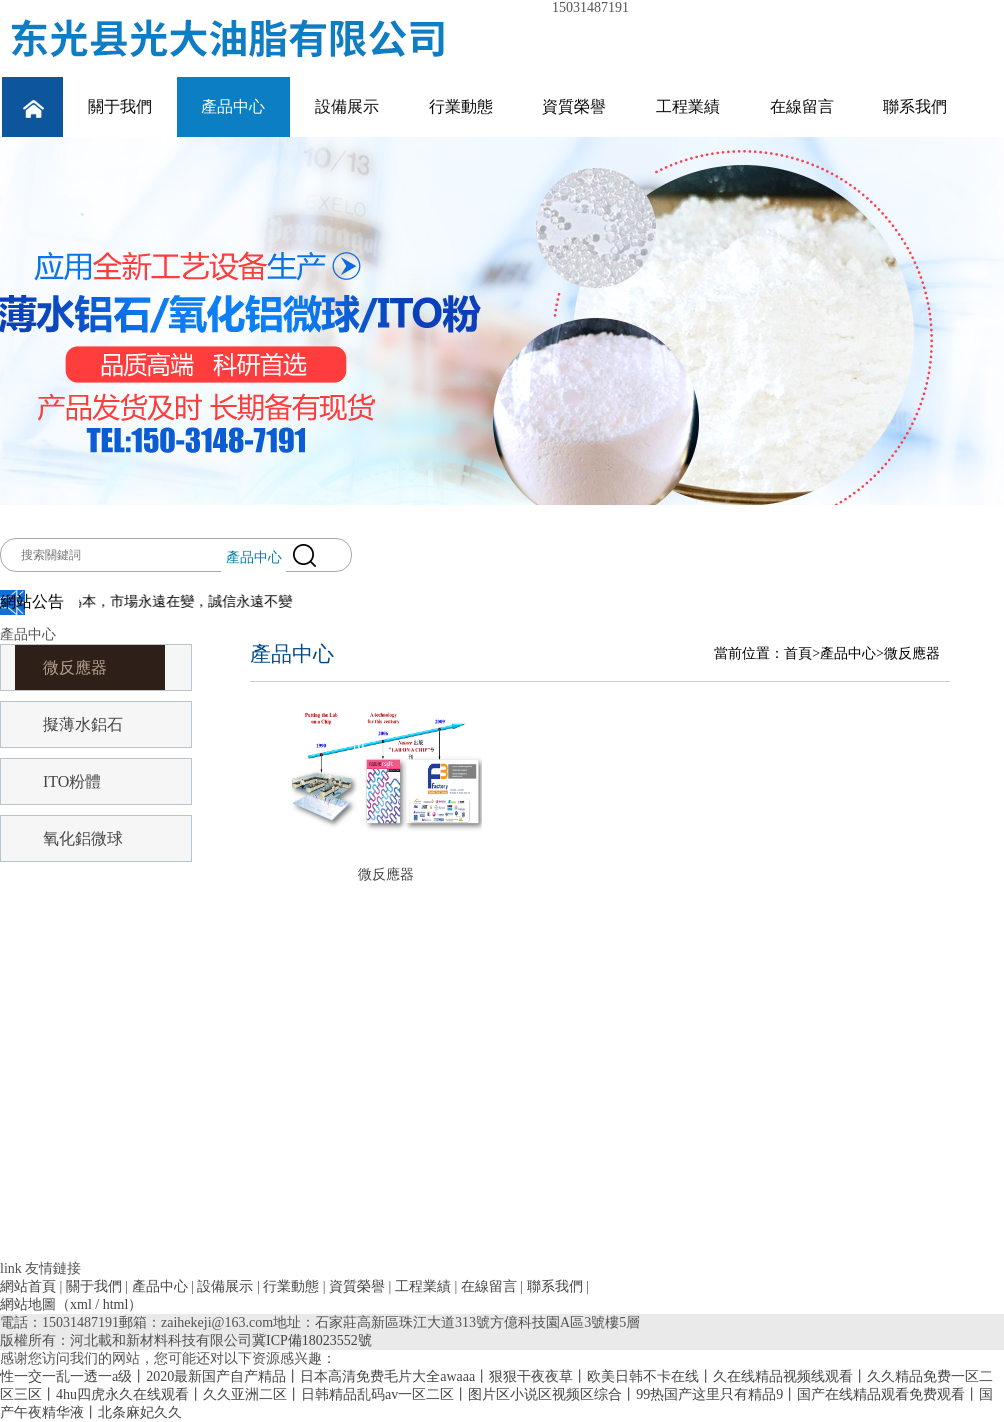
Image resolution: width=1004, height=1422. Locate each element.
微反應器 (75, 667)
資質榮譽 (574, 106)
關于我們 (120, 106)
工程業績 (688, 106)
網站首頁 (28, 1286)
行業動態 (461, 106)
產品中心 (233, 106)
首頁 (798, 653)
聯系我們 (915, 106)
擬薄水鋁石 (83, 724)
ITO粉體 (72, 781)
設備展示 (347, 106)
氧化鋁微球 (83, 838)
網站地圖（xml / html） (71, 1304)
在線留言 (802, 106)
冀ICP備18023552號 (312, 1340)
